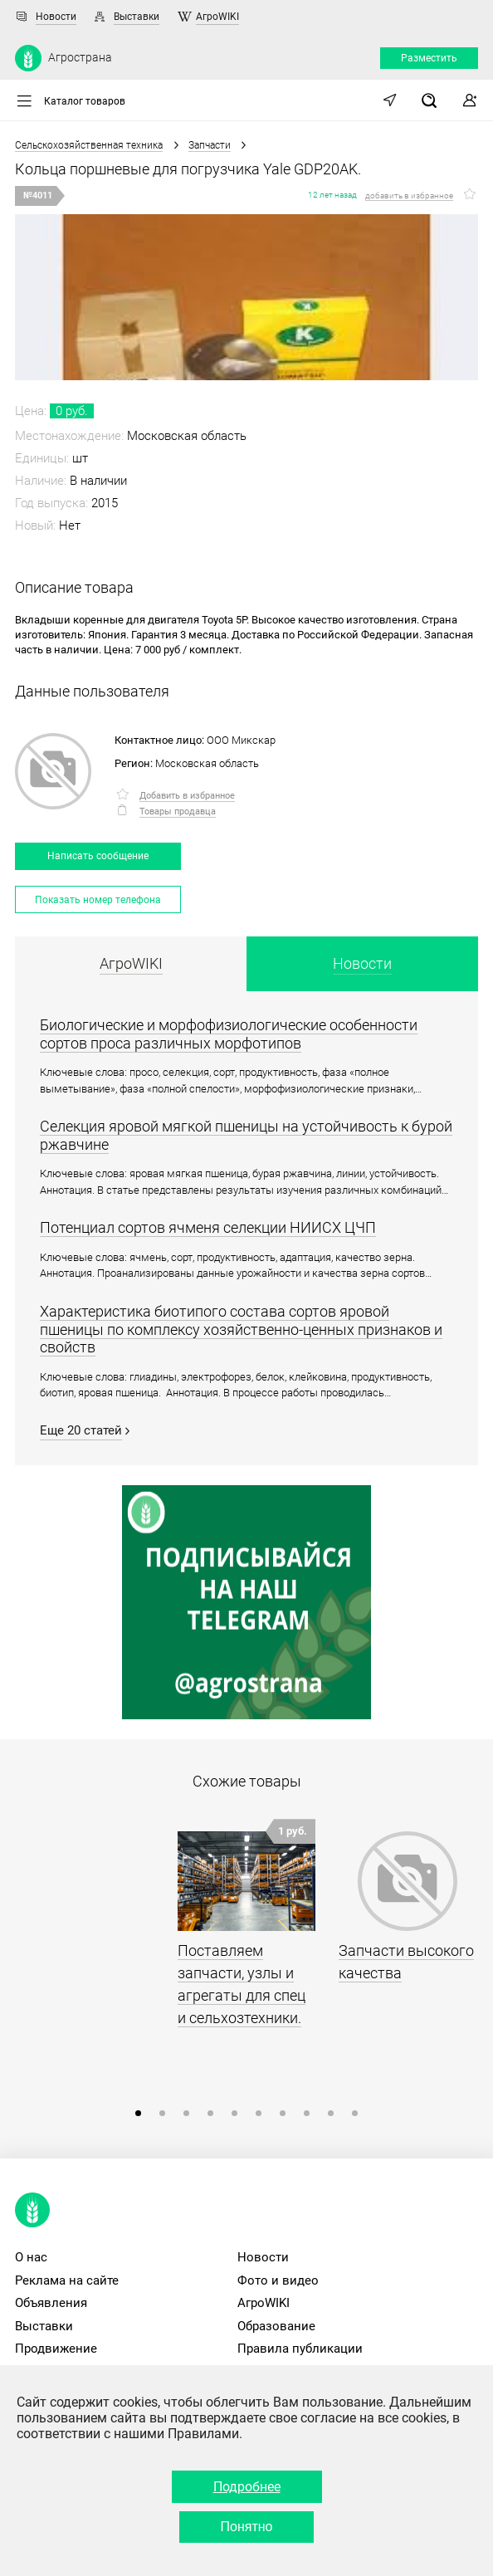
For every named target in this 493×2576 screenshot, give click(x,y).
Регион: (134, 763)
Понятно (247, 2527)
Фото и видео (278, 2280)
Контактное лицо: (159, 740)
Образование (276, 2326)
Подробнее (247, 2487)
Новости (56, 16)
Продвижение (56, 2348)
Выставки (136, 16)
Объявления (51, 2302)
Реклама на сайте (67, 2280)
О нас (31, 2257)
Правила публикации (300, 2348)
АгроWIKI (217, 16)
